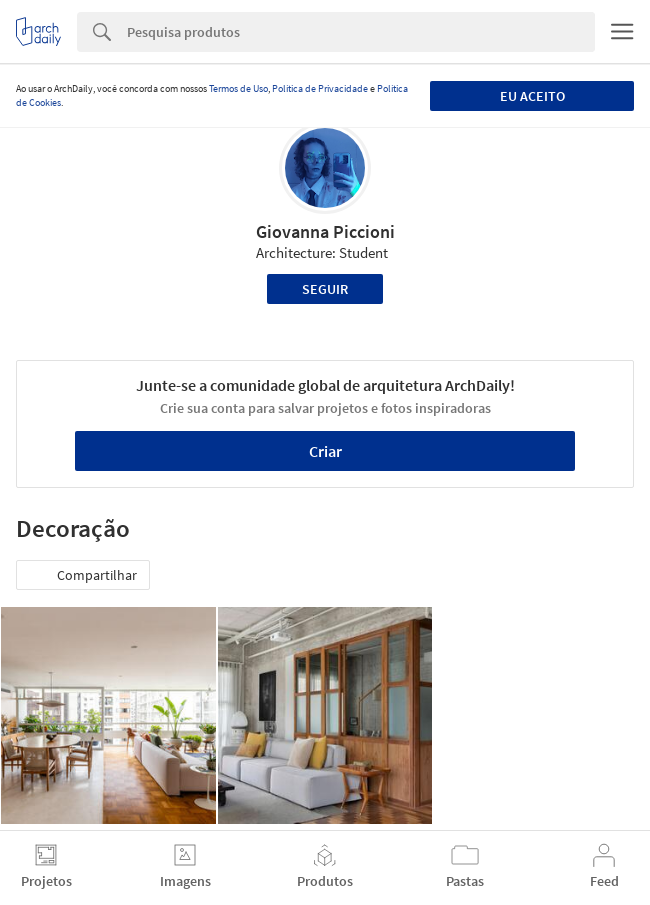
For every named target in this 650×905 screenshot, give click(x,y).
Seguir (325, 289)
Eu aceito (532, 96)
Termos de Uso (238, 88)
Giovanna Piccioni (325, 231)
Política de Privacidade (320, 88)
